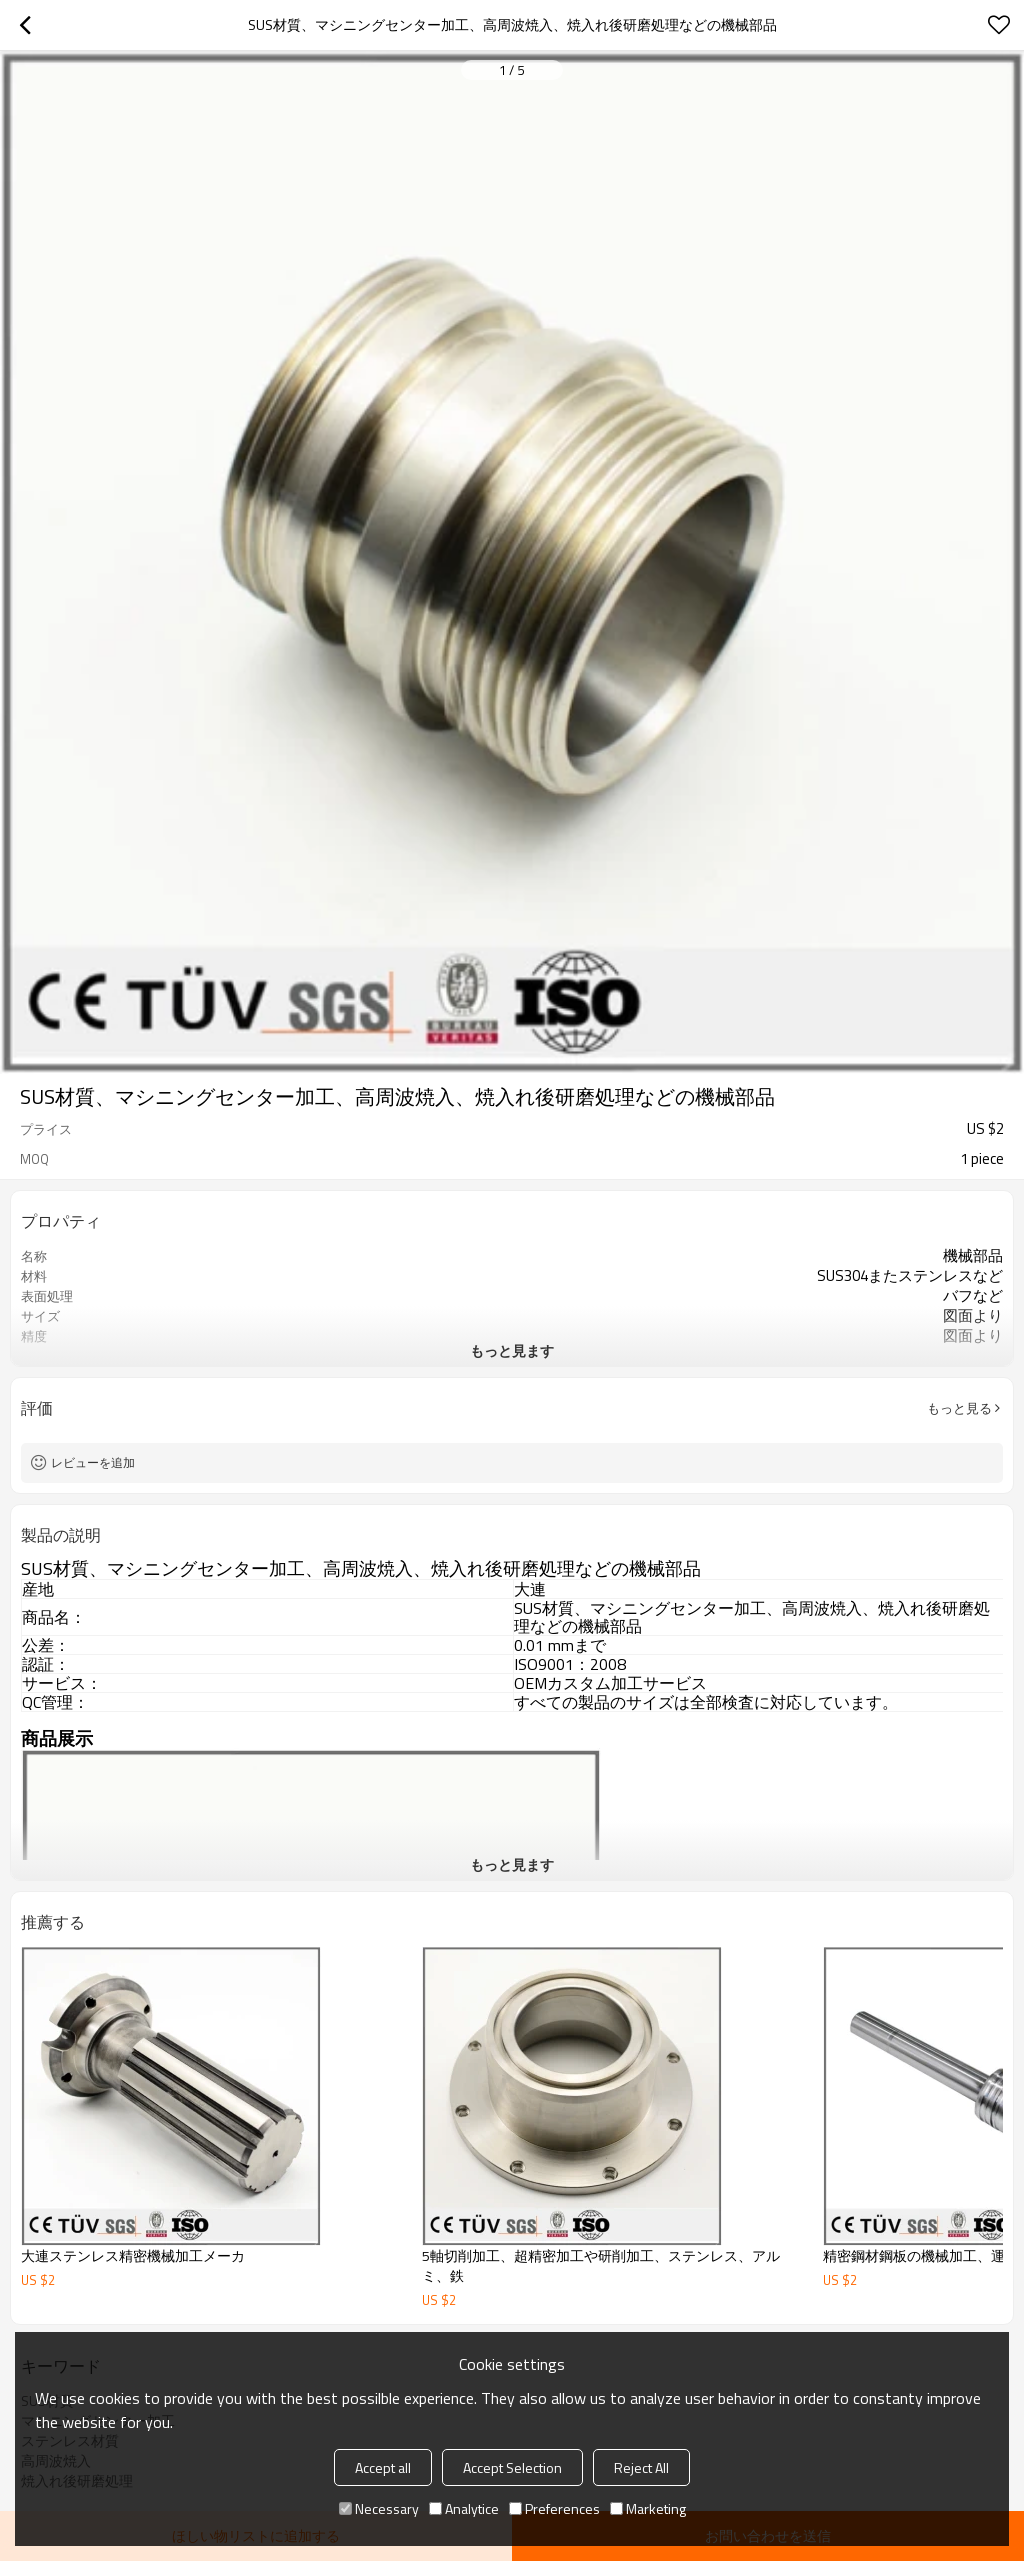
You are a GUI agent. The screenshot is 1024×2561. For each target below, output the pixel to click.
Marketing (648, 2508)
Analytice (464, 2508)
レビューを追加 (93, 1462)
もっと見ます (512, 1350)
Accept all (383, 2467)
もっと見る (959, 1408)
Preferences (554, 2508)
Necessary (379, 2508)
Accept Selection (512, 2467)
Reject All (641, 2467)
